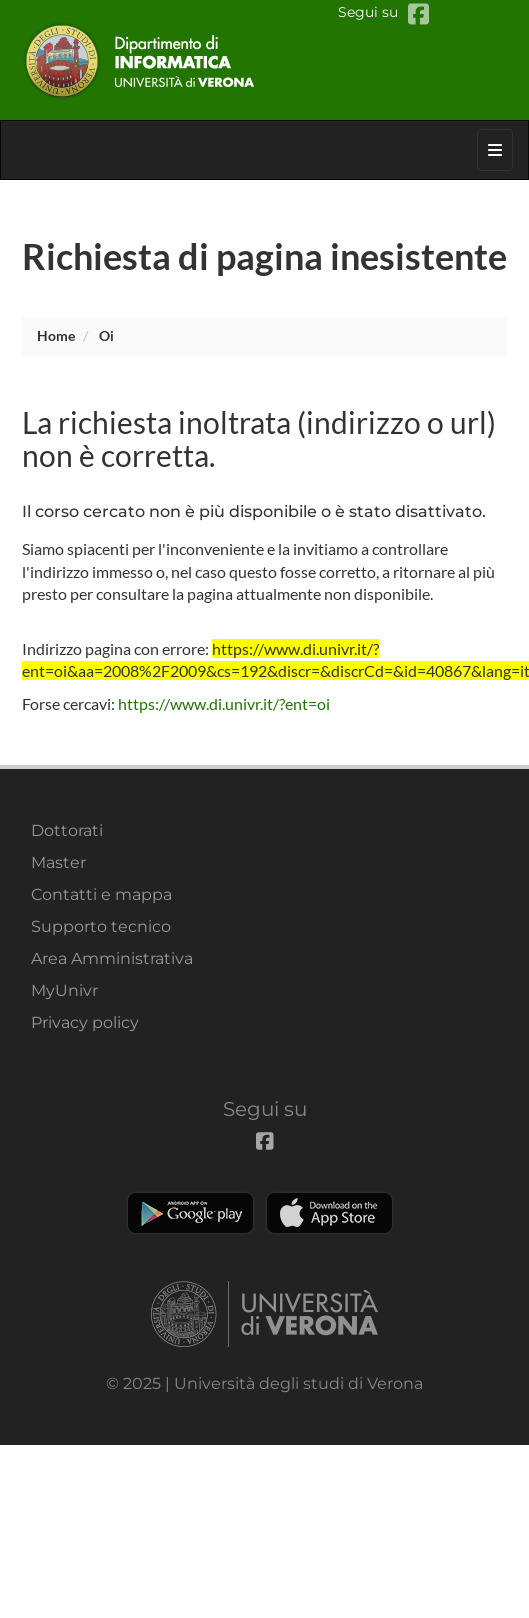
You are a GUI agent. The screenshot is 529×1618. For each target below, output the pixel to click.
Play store (190, 1213)
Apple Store (329, 1213)
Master (58, 862)
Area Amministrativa (112, 958)
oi (106, 335)
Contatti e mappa (101, 894)
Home (56, 335)
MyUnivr (64, 990)
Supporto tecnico (101, 926)
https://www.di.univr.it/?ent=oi (224, 703)
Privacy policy (85, 1022)
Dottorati (67, 830)
